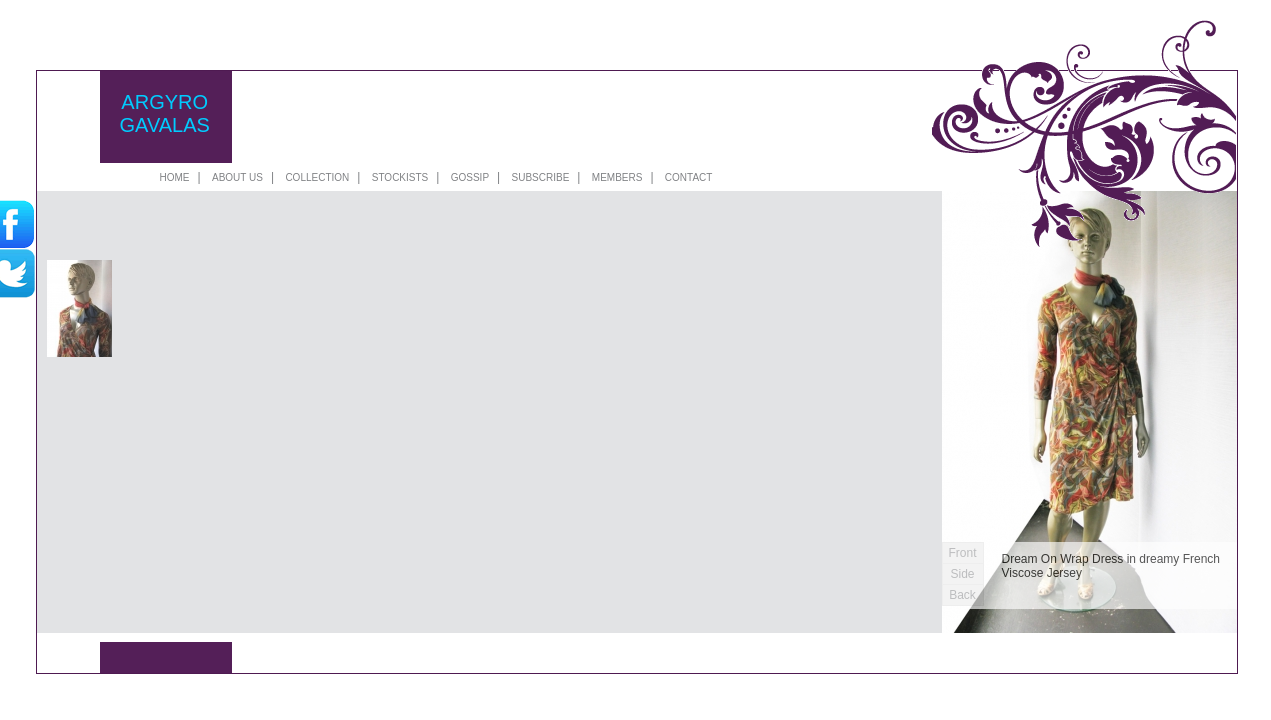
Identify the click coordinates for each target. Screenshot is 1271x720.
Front (962, 553)
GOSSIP (470, 177)
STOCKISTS (400, 177)
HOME (175, 177)
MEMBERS (617, 177)
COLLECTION (317, 177)
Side (962, 574)
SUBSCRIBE (541, 177)
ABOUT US (237, 177)
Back (962, 595)
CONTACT (689, 177)
